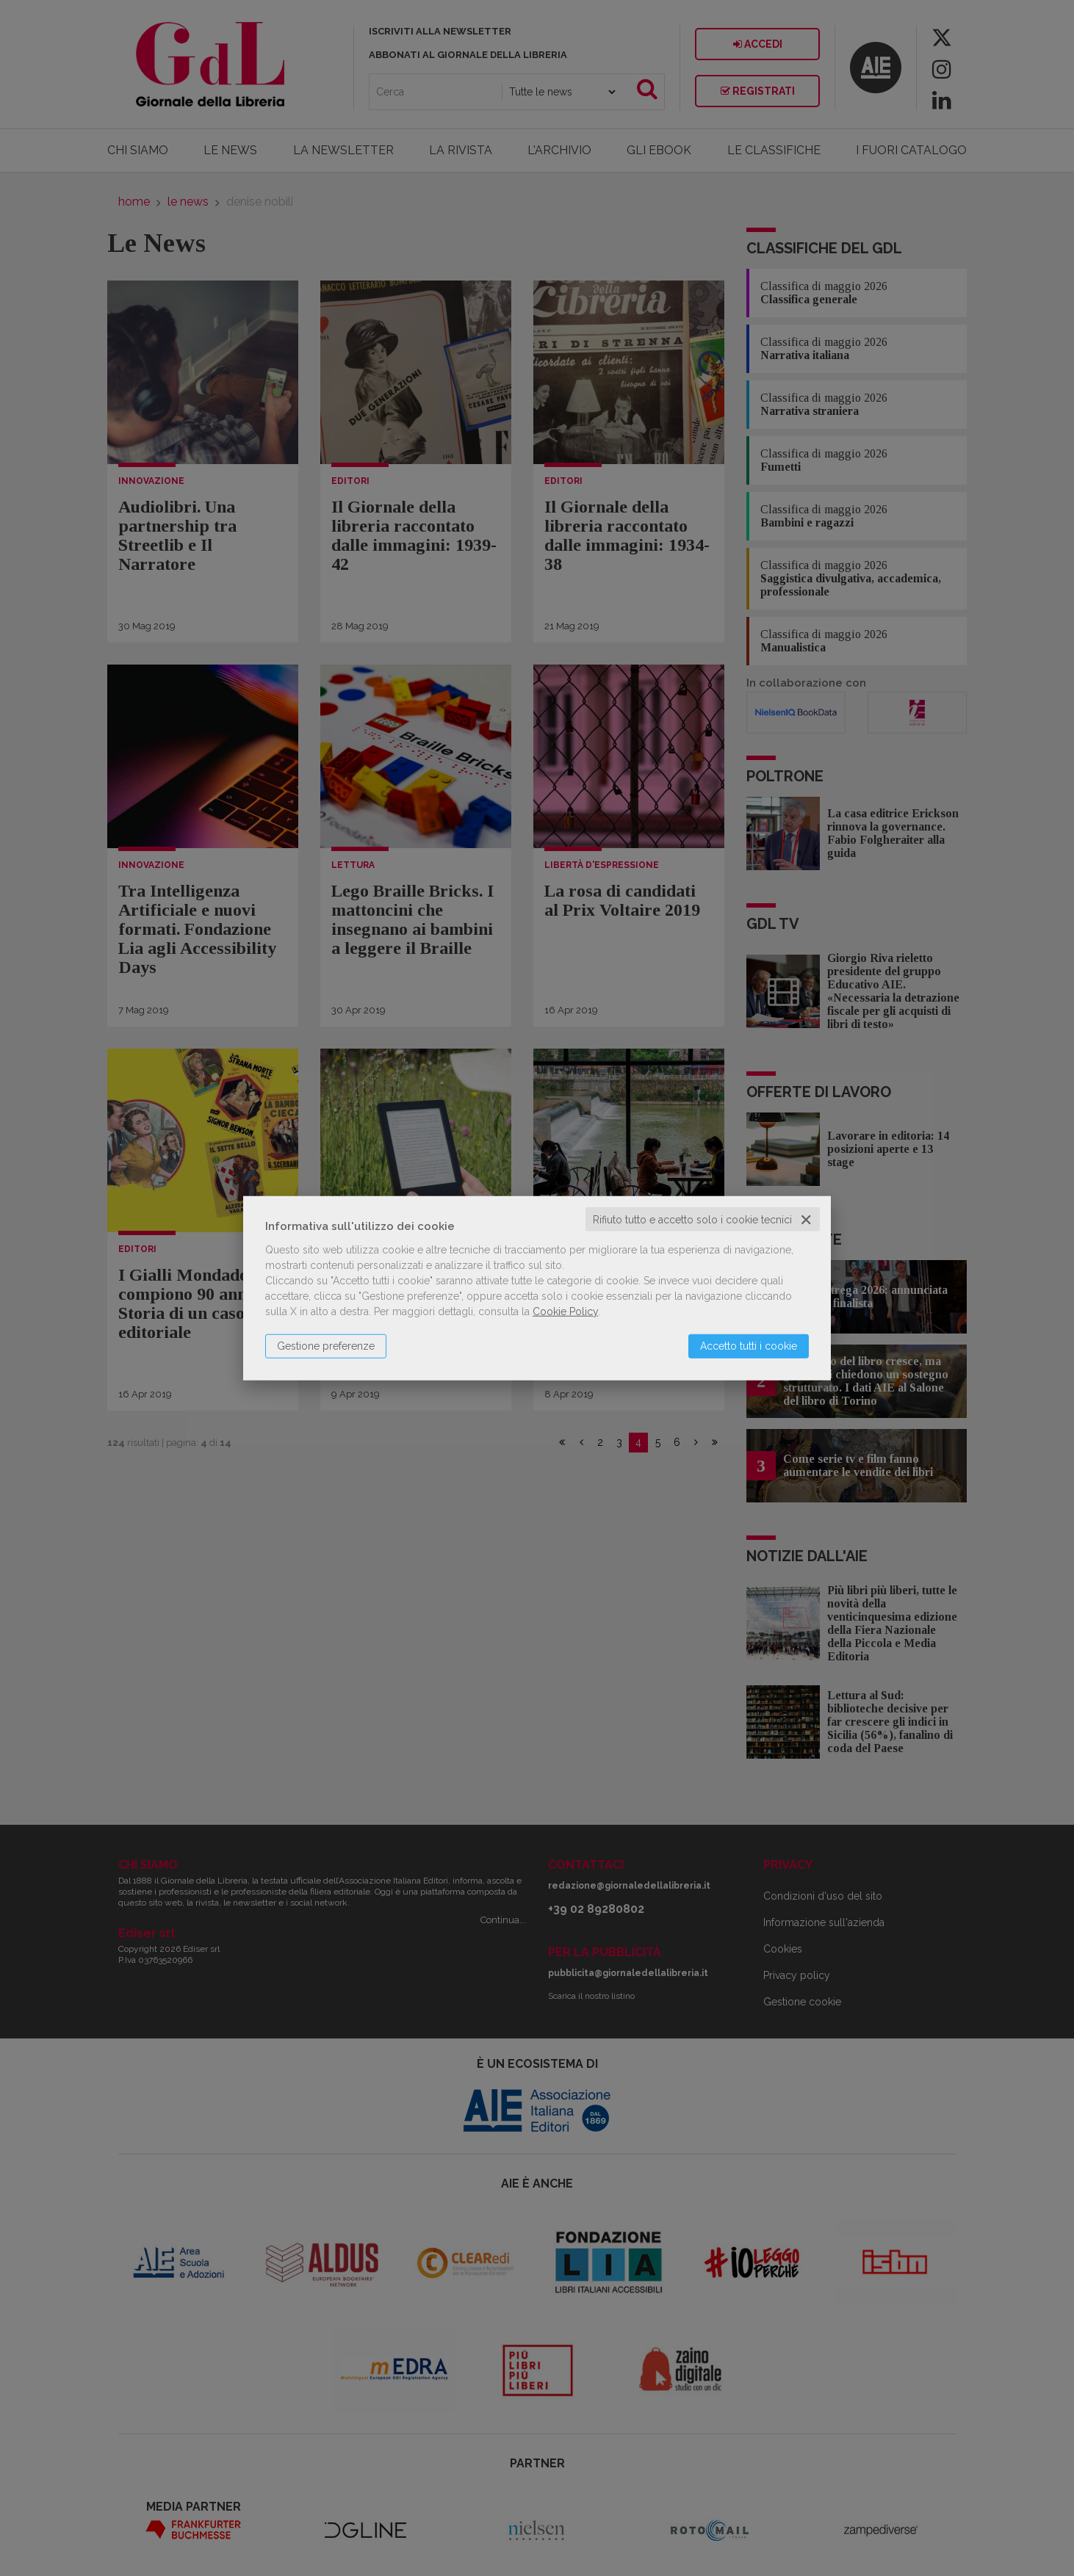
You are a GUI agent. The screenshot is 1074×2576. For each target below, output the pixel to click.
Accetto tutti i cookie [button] (748, 1345)
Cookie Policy (565, 1311)
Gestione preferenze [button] (326, 1345)
